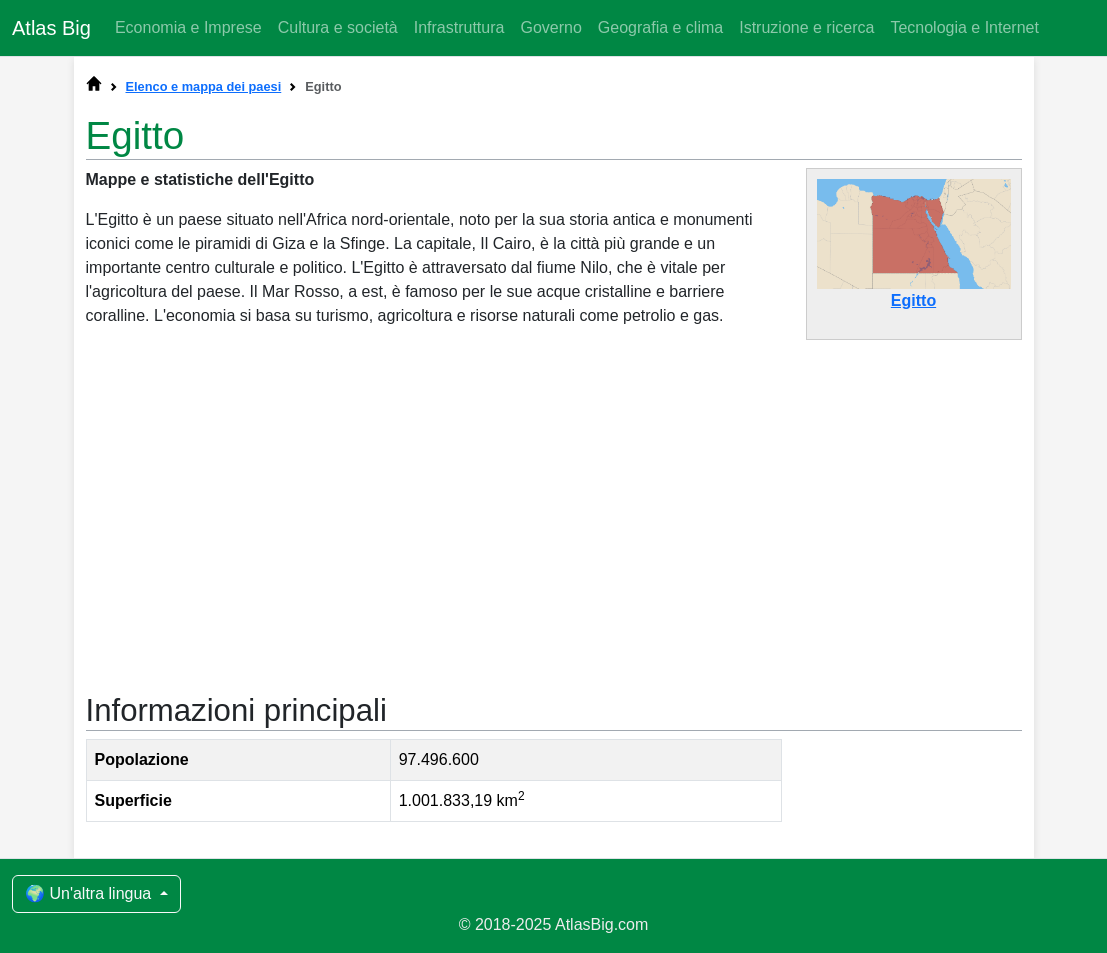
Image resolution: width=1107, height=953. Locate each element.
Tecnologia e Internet (964, 27)
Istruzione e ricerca (806, 27)
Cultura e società (338, 27)
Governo (550, 27)
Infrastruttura (459, 27)
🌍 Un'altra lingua (90, 893)
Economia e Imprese (188, 27)
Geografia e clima (660, 27)
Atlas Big (51, 28)
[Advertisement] (554, 508)
